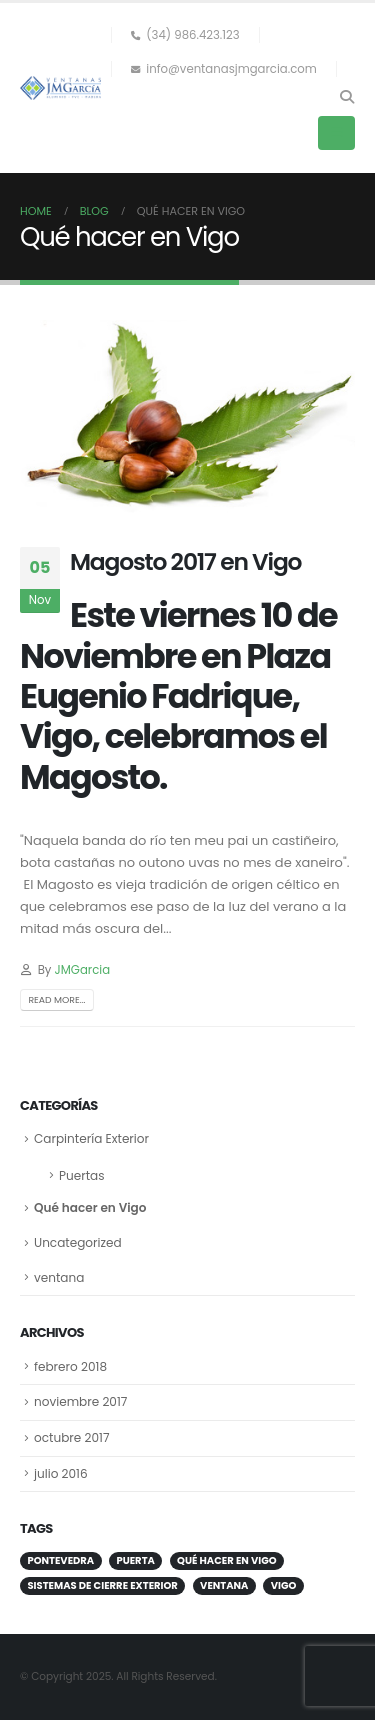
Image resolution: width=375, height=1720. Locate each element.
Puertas (82, 1175)
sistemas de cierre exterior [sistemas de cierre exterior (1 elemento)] (102, 1585)
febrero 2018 (70, 1366)
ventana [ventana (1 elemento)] (224, 1585)
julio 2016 (61, 1473)
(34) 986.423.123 (185, 35)
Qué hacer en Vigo (90, 1207)
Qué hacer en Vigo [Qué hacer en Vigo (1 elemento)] (227, 1560)
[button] (346, 97)
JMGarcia (82, 970)
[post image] (187, 418)
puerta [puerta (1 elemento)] (135, 1560)
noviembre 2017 (80, 1401)
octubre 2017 (71, 1437)
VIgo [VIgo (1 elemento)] (284, 1585)
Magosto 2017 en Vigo (185, 561)
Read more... (56, 999)
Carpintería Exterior (91, 1138)
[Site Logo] (60, 87)
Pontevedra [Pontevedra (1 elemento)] (60, 1560)
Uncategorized (78, 1242)
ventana (59, 1277)
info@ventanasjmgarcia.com (223, 69)
